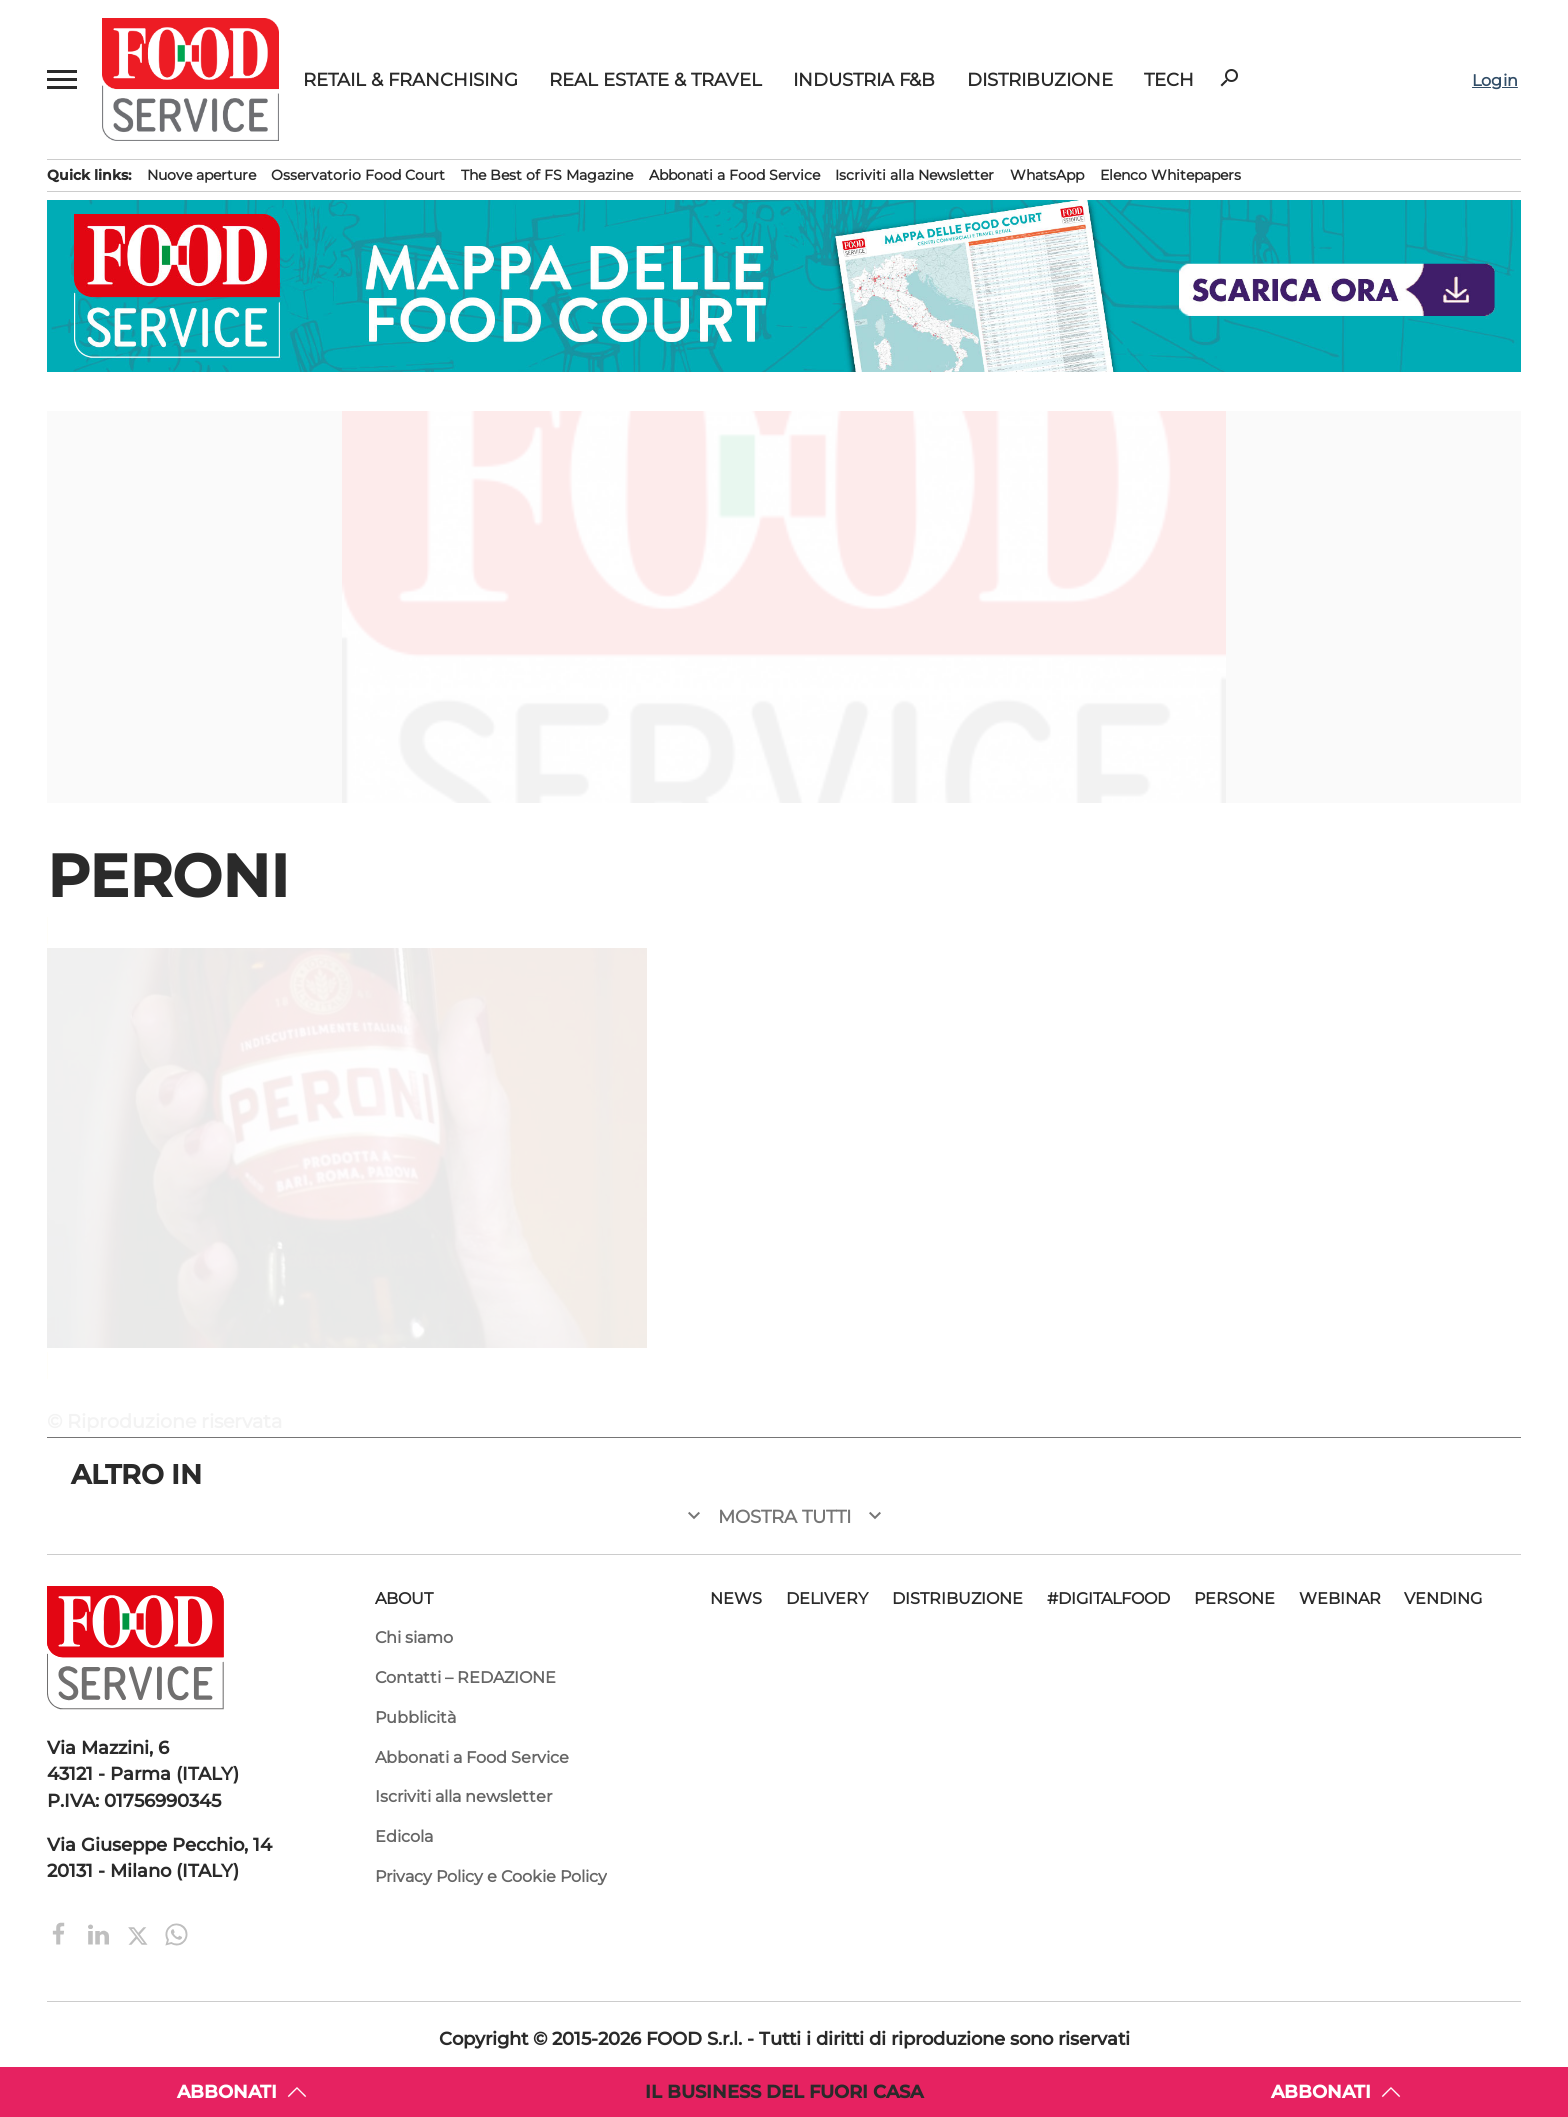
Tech (1169, 80)
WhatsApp (1047, 175)
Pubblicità (415, 1717)
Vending (1443, 1598)
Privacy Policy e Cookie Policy (491, 1876)
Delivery (827, 1598)
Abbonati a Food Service (734, 175)
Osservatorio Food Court (358, 175)
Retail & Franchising (410, 80)
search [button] (1229, 78)
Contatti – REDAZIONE (465, 1677)
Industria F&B (864, 80)
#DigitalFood (1108, 1598)
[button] (62, 79)
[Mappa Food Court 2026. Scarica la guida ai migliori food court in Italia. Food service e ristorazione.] (784, 286)
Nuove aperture (201, 175)
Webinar (1340, 1598)
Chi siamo (414, 1637)
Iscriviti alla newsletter (463, 1796)
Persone (1234, 1598)
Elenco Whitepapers (1170, 175)
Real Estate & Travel (655, 80)
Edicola (404, 1836)
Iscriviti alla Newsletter (914, 175)
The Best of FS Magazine (547, 175)
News (736, 1598)
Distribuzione (1040, 80)
